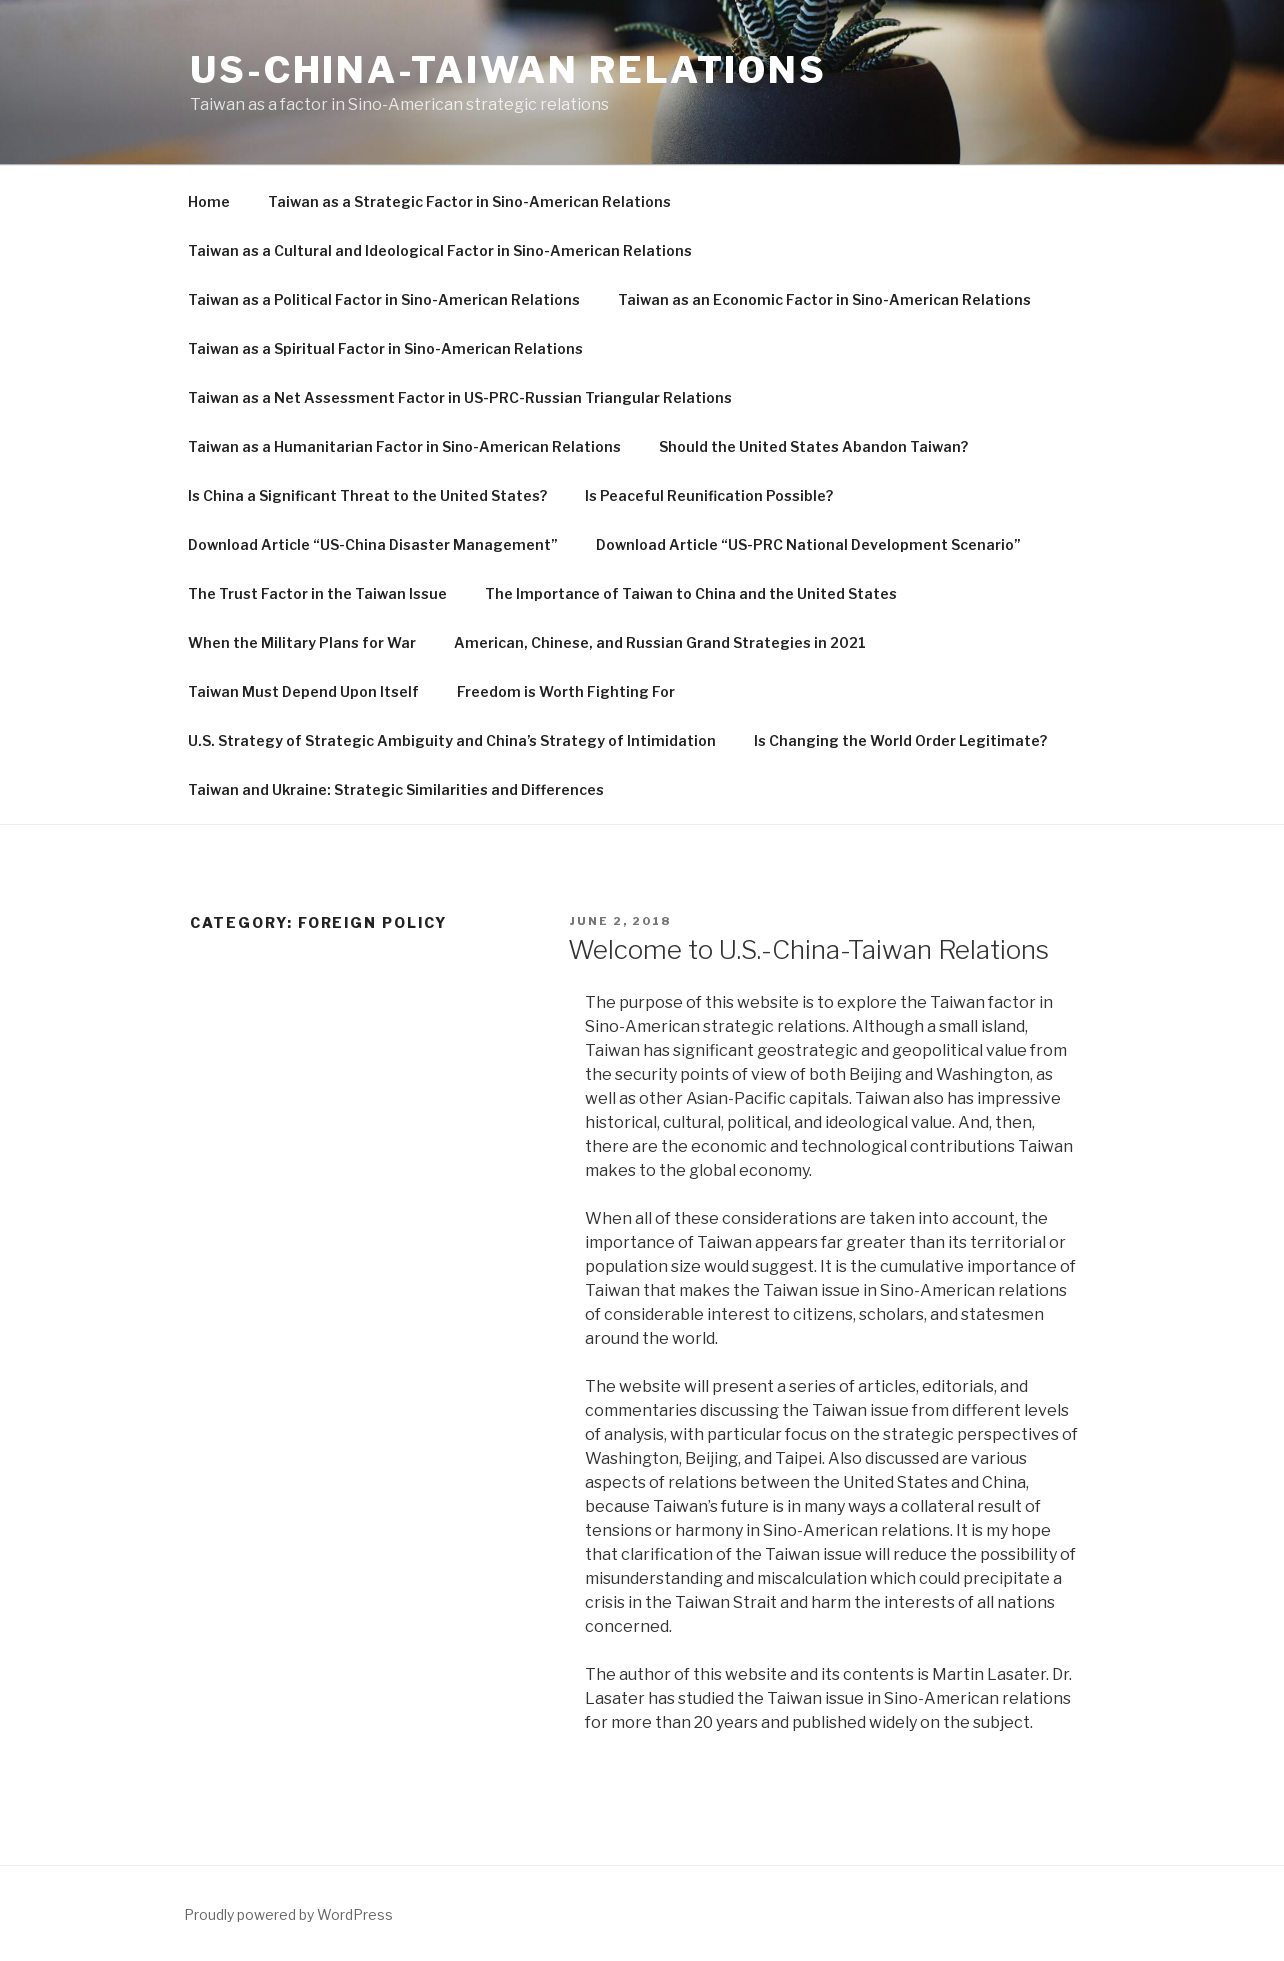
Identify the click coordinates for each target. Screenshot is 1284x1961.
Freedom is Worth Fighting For (566, 691)
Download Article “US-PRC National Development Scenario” (808, 544)
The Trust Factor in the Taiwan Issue (317, 593)
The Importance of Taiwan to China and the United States (691, 593)
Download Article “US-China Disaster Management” (373, 544)
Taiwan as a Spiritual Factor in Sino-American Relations (385, 348)
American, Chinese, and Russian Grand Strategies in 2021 (660, 642)
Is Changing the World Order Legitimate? (900, 740)
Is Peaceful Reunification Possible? (709, 495)
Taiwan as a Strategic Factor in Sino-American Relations (469, 201)
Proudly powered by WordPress (288, 1914)
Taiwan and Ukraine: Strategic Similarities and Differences (396, 789)
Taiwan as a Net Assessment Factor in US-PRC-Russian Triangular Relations (460, 397)
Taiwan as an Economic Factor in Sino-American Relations (824, 299)
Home (209, 201)
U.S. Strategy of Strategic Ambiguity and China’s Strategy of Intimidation (452, 740)
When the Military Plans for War (302, 642)
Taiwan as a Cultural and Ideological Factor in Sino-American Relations (440, 250)
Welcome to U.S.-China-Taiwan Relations (808, 949)
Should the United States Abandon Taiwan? (813, 446)
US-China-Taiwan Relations (508, 70)
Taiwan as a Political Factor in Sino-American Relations (384, 299)
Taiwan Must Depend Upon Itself (303, 691)
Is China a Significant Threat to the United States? (367, 495)
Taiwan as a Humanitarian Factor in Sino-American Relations (404, 446)
